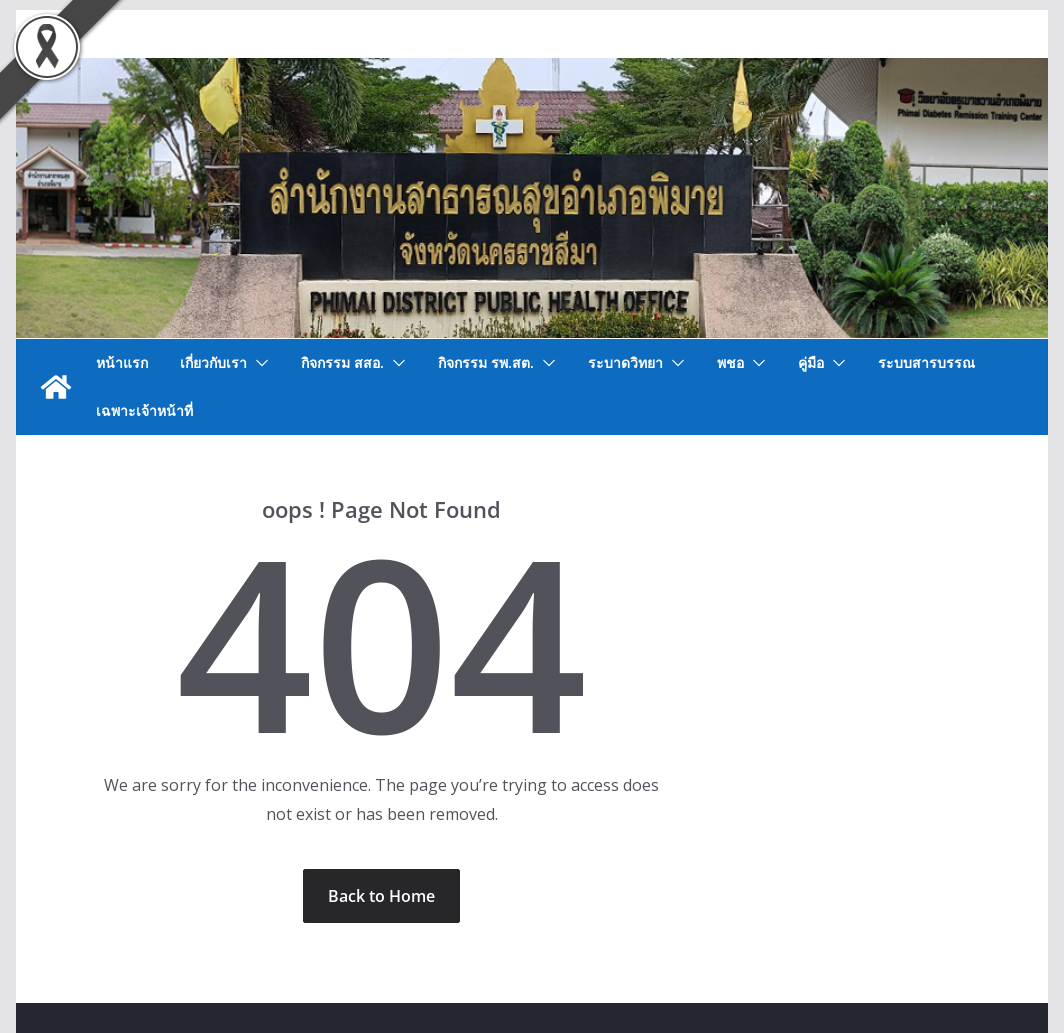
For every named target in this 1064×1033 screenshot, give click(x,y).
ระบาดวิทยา (625, 362)
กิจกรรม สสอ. (342, 362)
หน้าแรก (122, 362)
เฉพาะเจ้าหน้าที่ (144, 410)
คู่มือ (811, 362)
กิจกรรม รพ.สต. (486, 362)
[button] (258, 363)
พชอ (730, 362)
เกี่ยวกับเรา (213, 362)
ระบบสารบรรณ (926, 362)
